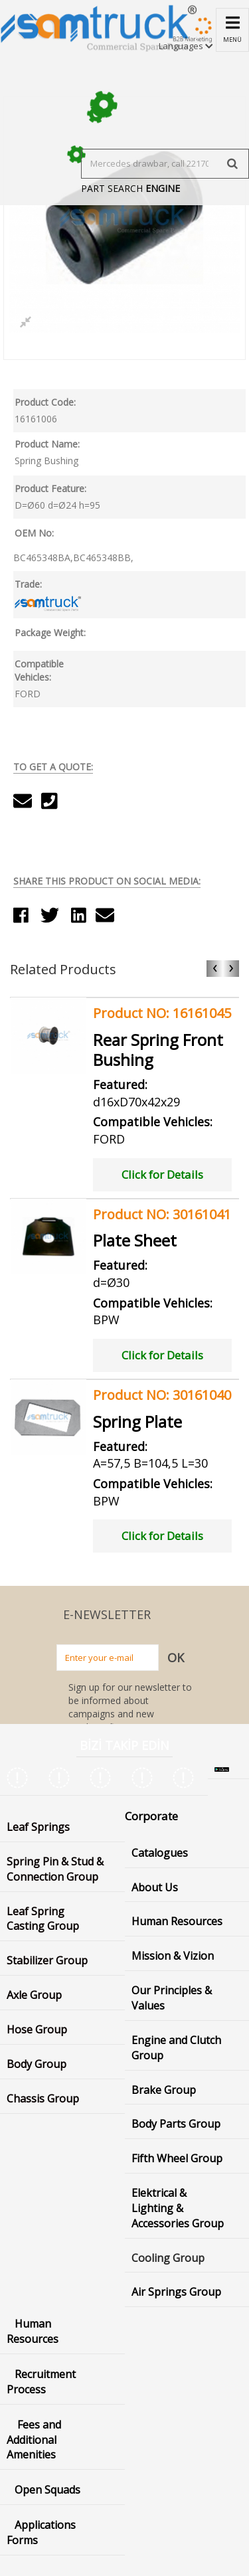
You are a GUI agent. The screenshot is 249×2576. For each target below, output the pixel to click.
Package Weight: (50, 632)
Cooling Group (168, 2258)
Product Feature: (50, 488)
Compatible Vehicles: (39, 670)
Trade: (28, 584)
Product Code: (45, 402)
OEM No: (34, 533)
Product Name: (47, 444)
